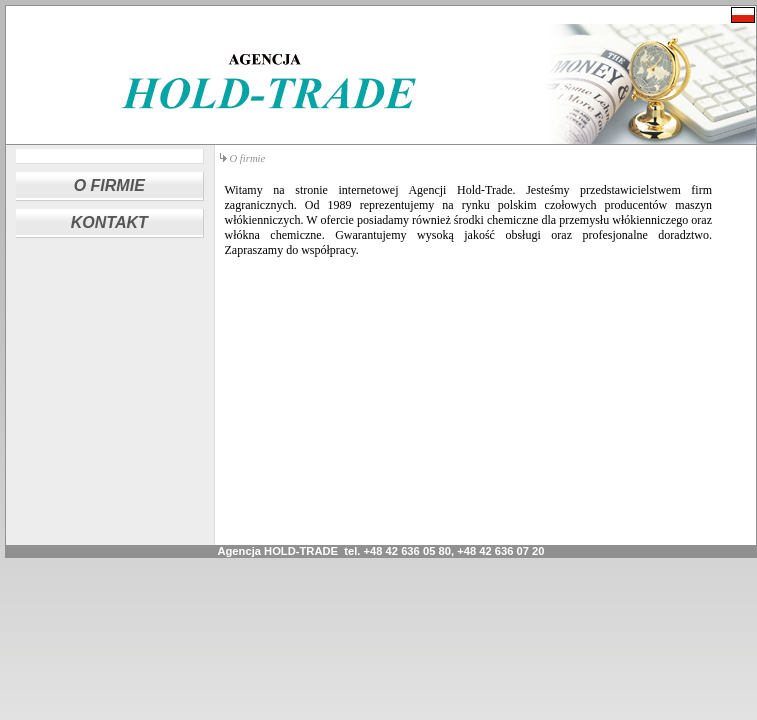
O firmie (248, 158)
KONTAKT (109, 222)
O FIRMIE (109, 185)
